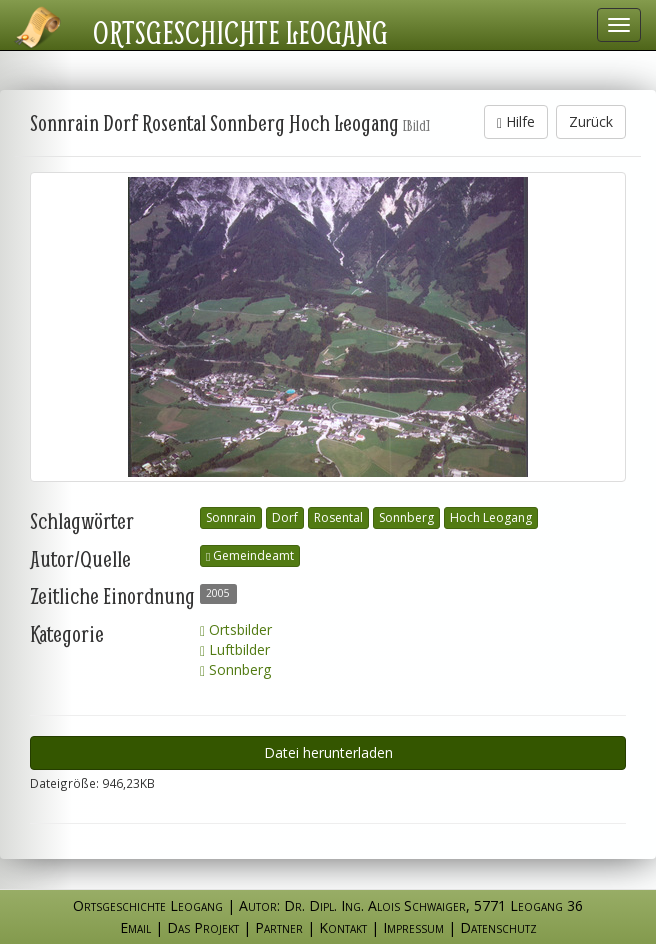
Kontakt (343, 927)
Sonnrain (231, 517)
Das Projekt (203, 927)
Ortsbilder (236, 629)
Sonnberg (406, 517)
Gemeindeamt (250, 555)
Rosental (338, 517)
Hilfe (516, 121)
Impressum (413, 927)
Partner (279, 927)
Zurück (591, 121)
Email (135, 927)
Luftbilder (235, 649)
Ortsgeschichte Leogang (240, 32)
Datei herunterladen (328, 752)
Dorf (285, 517)
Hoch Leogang (491, 517)
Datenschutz (498, 927)
